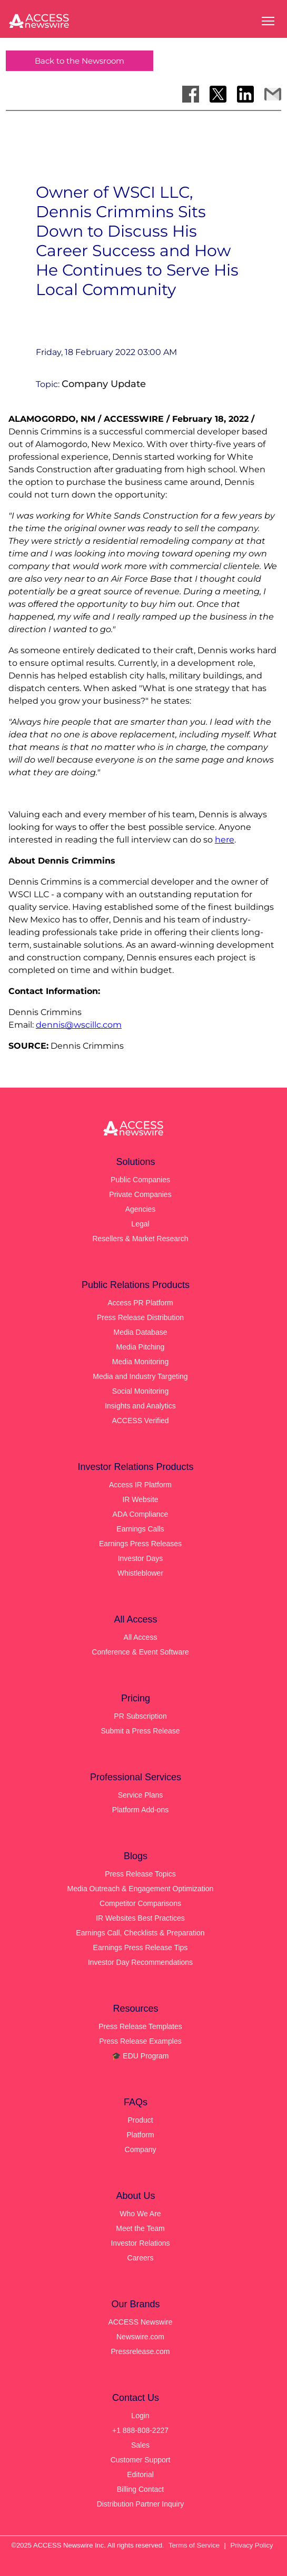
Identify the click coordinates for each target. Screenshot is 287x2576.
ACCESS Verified (140, 1420)
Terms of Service (194, 2545)
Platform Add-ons (140, 1810)
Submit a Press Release (140, 1731)
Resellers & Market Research (140, 1238)
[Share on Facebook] (190, 94)
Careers (140, 2258)
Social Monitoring (140, 1391)
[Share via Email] (272, 94)
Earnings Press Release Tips (140, 1947)
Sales (140, 2445)
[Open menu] (268, 21)
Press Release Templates (140, 2026)
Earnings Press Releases (140, 1543)
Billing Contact (140, 2489)
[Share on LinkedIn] (245, 94)
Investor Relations (140, 2243)
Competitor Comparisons (140, 1903)
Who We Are (140, 2213)
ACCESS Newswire (140, 2322)
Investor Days (140, 1558)
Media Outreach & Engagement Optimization (140, 1888)
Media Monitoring (140, 1361)
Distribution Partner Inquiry (140, 2504)
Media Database (140, 1332)
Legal (140, 1224)
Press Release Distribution (140, 1317)
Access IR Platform (140, 1484)
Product (140, 2120)
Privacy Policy (252, 2545)
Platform (140, 2135)
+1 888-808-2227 (140, 2430)
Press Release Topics (140, 1874)
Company (140, 2149)
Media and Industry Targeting (140, 1376)
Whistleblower (140, 1573)
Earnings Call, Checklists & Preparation (140, 1933)
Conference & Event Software (140, 1652)
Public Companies (140, 1179)
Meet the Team (140, 2228)
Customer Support (141, 2460)
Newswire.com (140, 2336)
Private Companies (140, 1194)
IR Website (140, 1499)
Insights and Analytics (140, 1406)
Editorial (140, 2474)
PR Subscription (140, 1716)
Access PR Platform (140, 1303)
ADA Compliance (141, 1514)
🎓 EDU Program (140, 2056)
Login (140, 2415)
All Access (140, 1637)
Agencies (140, 1209)
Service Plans (140, 1795)
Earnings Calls (140, 1529)
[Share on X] (218, 94)
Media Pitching (140, 1347)
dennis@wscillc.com (79, 1025)
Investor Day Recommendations (140, 1962)
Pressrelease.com (140, 2351)
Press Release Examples (140, 2041)
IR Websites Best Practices (140, 1918)
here (224, 840)
